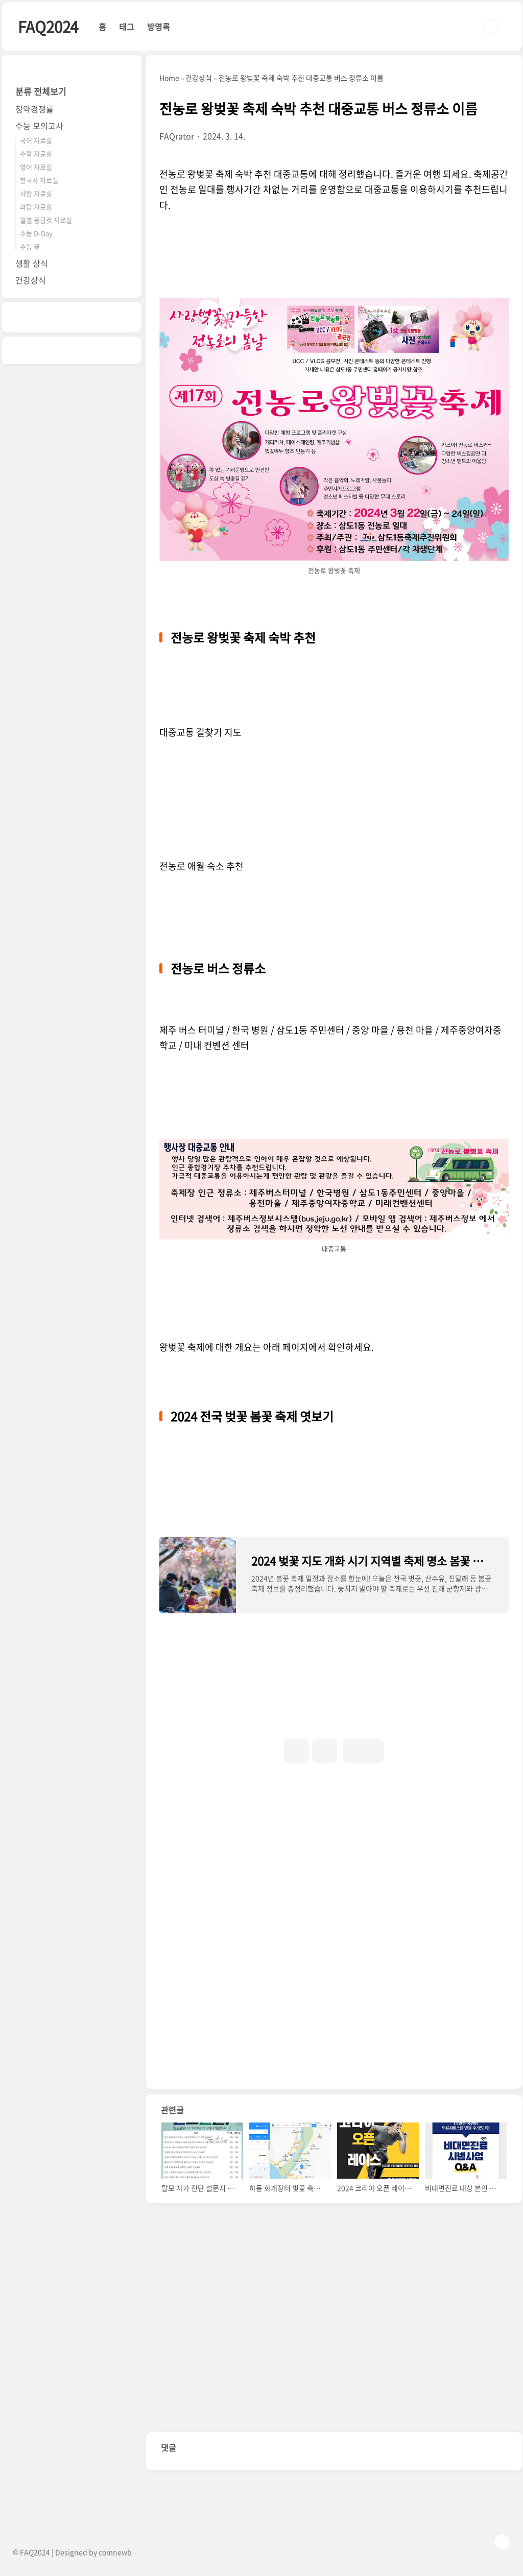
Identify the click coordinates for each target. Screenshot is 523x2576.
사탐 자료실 (36, 193)
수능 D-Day (36, 233)
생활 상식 (31, 263)
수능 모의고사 (39, 126)
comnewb (115, 2552)
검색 (490, 26)
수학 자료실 (36, 153)
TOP (502, 2542)
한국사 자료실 (39, 180)
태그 (126, 26)
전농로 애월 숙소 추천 (201, 866)
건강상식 (30, 280)
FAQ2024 (48, 26)
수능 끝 (30, 246)
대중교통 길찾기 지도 (200, 732)
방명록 (158, 26)
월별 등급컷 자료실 (46, 220)
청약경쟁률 (34, 109)
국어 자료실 (36, 140)
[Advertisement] (334, 1863)
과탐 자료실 (36, 206)
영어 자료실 (36, 167)
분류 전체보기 (40, 91)
